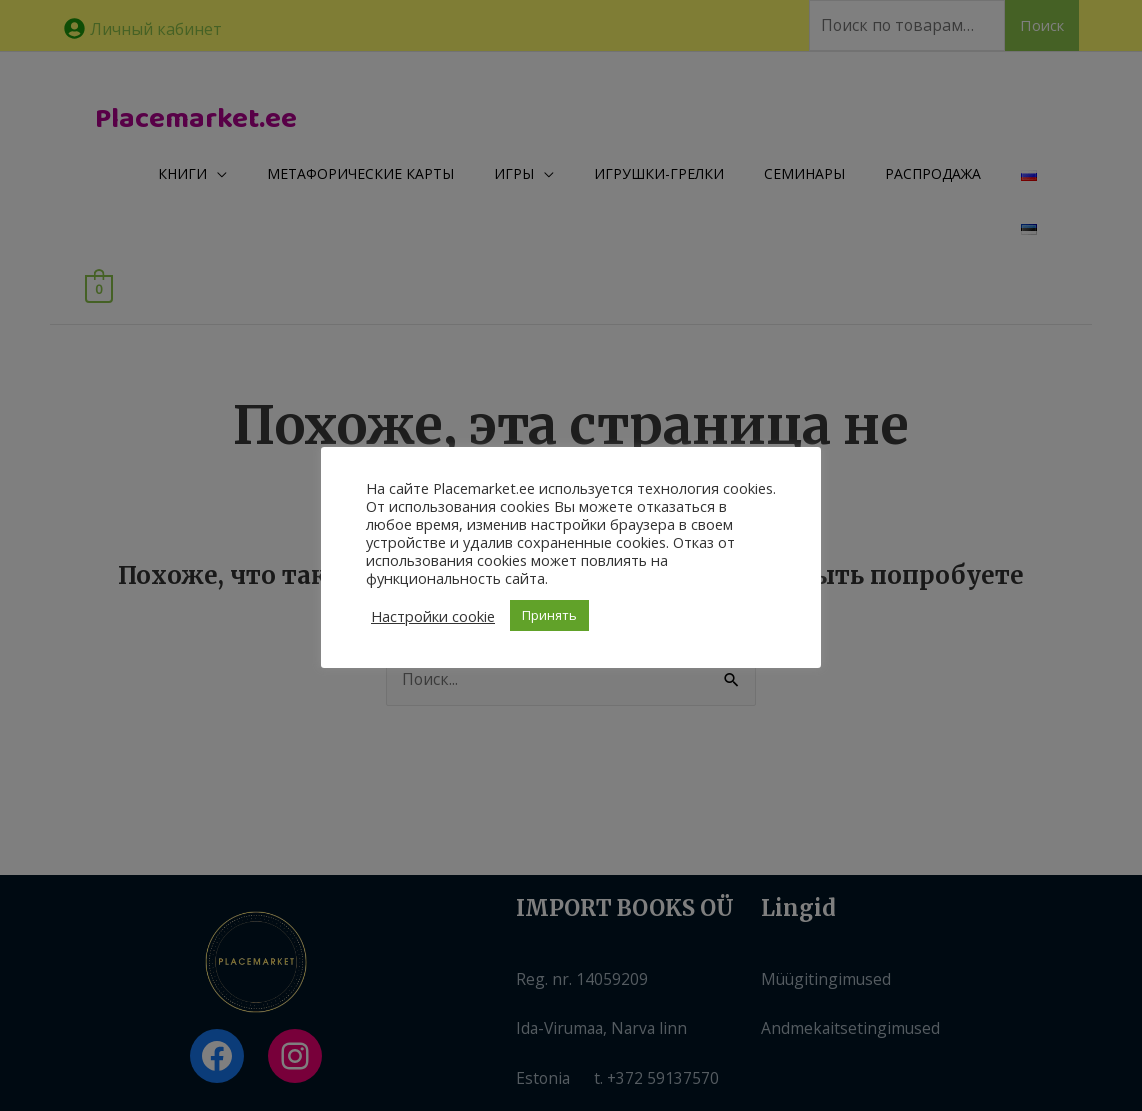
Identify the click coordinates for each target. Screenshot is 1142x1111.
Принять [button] (549, 615)
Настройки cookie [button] (433, 616)
